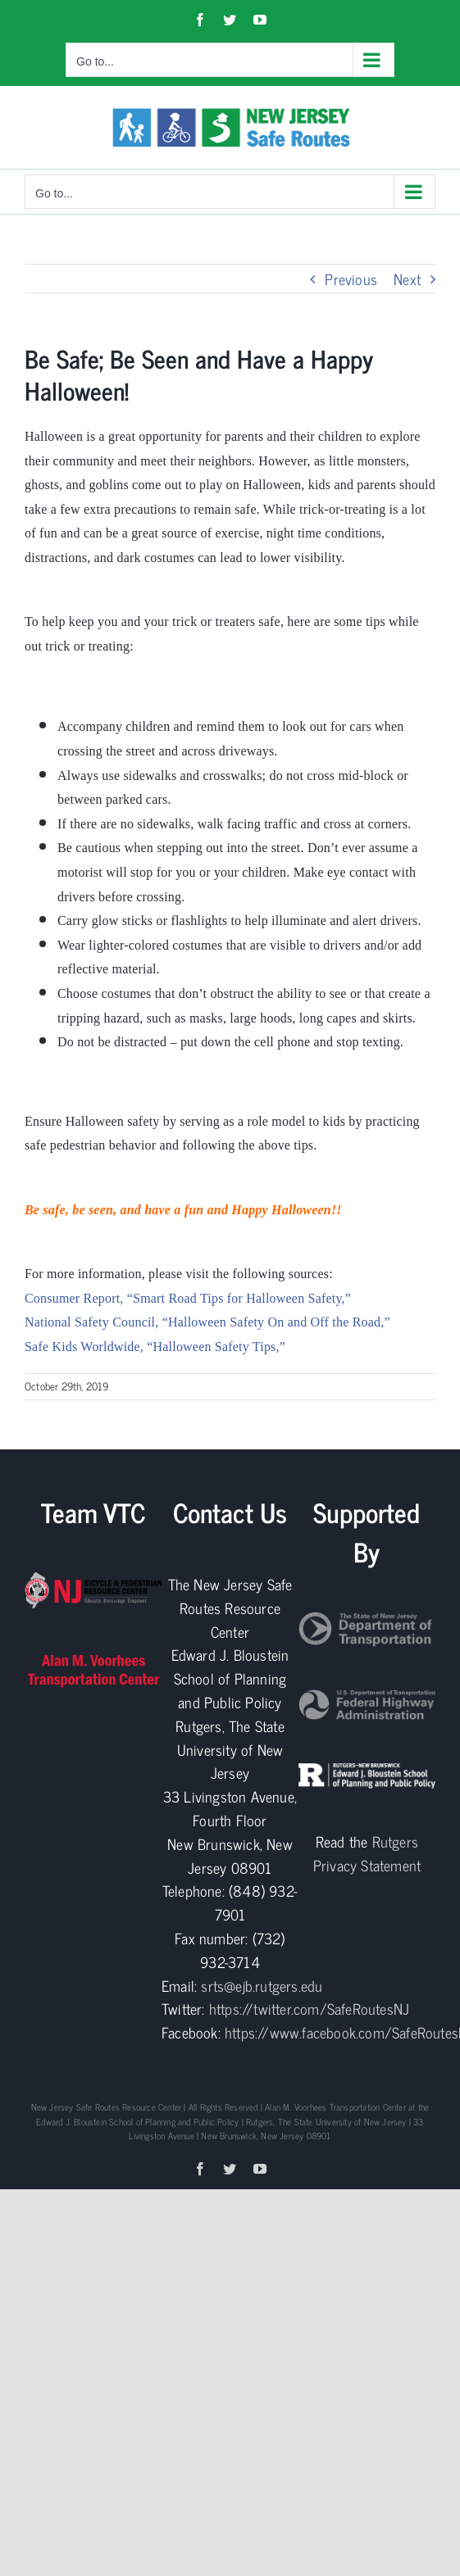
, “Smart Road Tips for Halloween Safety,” (235, 1298)
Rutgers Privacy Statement (367, 1853)
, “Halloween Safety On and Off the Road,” (272, 1322)
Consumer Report (72, 1298)
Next (407, 278)
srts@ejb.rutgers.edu (261, 1985)
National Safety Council (90, 1322)
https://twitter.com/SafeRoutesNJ (309, 2008)
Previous (351, 278)
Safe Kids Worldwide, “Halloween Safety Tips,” (155, 1347)
